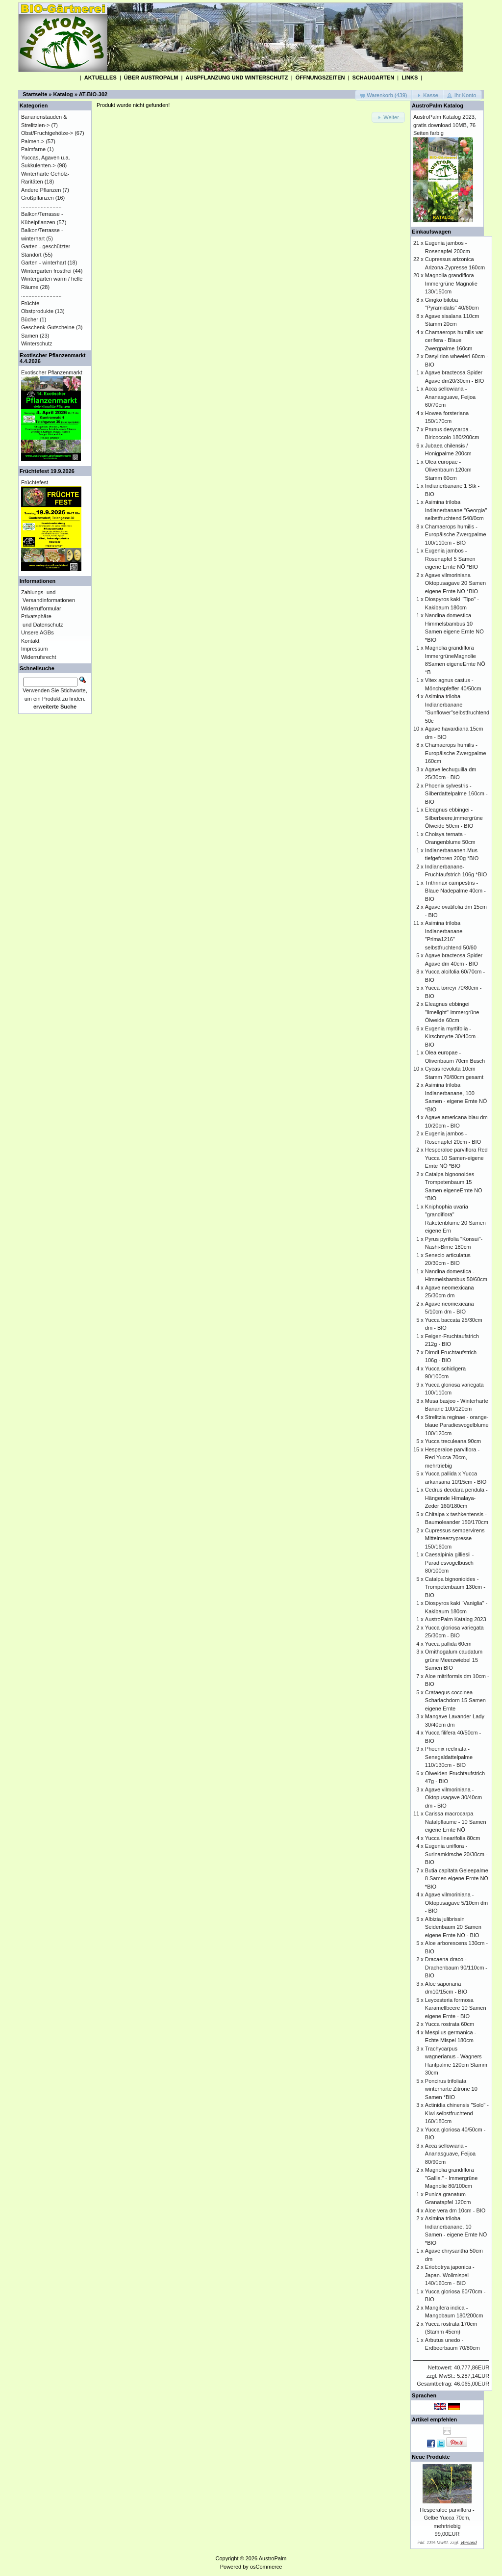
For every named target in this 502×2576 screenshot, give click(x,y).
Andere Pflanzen (41, 190)
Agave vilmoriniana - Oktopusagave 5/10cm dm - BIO (456, 1903)
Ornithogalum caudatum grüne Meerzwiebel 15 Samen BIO (453, 1660)
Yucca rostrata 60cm (449, 2024)
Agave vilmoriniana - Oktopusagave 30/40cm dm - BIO (453, 1798)
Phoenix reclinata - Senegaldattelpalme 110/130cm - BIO (449, 1757)
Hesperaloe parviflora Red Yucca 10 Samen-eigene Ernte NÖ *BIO (456, 1158)
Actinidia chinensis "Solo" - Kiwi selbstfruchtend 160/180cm (457, 2113)
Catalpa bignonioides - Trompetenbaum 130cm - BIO (455, 1587)
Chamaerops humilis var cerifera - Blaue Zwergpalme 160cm (454, 340)
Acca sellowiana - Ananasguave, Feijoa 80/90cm (450, 2154)
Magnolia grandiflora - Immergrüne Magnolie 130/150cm (451, 283)
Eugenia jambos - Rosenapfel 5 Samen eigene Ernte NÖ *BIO (451, 559)
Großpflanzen (37, 198)
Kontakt (30, 641)
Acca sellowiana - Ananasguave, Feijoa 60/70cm (450, 397)
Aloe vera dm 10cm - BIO (455, 2210)
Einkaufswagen (431, 232)
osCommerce (266, 2567)
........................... (41, 206)
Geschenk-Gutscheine (48, 327)
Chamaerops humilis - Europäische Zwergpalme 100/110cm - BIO (455, 535)
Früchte (30, 303)
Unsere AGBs (37, 632)
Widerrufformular (41, 608)
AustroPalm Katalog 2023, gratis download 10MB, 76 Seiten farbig (444, 125)
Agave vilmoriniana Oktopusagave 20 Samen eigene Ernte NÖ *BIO (455, 583)
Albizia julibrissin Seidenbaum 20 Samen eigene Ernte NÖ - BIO (453, 1927)
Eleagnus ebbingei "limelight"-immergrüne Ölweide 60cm (452, 1012)
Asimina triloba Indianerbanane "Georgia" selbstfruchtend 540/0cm (456, 510)
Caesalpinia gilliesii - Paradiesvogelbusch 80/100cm (449, 1562)
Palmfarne (33, 149)
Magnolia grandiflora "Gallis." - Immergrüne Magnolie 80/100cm (451, 2178)
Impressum (34, 649)
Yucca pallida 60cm (448, 1644)
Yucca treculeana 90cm (453, 1441)
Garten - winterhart (43, 262)
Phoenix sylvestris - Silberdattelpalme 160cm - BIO (456, 794)
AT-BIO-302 (93, 94)
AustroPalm (273, 2558)
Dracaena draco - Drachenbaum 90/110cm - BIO (456, 1967)
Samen (29, 336)
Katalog (63, 94)
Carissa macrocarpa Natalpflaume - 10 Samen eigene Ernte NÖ (455, 1822)
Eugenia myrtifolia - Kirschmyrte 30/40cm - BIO (452, 1036)
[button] (384, 95)
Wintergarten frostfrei (46, 271)
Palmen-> (32, 141)
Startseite (35, 94)
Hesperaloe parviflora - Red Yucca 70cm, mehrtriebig (452, 1457)
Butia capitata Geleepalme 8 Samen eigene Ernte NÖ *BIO (456, 1878)
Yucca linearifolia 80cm (452, 1838)
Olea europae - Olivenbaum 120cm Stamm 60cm (448, 470)
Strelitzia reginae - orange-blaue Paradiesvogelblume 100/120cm (457, 1425)
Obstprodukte (37, 311)
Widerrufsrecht (38, 657)
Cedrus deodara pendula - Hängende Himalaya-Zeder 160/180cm (456, 1498)
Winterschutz (36, 343)
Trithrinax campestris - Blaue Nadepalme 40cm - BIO (455, 891)
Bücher (29, 319)
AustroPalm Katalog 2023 (455, 1619)
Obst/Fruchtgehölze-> (47, 133)
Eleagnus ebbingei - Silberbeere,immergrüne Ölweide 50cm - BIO (454, 818)
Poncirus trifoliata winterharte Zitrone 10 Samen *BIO (451, 2089)
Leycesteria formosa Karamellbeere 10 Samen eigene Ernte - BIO (455, 2008)
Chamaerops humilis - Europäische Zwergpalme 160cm (455, 753)
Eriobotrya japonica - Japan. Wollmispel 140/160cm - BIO (450, 2275)
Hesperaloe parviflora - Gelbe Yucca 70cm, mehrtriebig (447, 2518)
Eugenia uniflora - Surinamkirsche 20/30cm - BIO (456, 1854)
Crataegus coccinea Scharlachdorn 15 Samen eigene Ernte (455, 1700)
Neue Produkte (431, 2457)
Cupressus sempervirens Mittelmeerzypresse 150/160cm (455, 1538)
